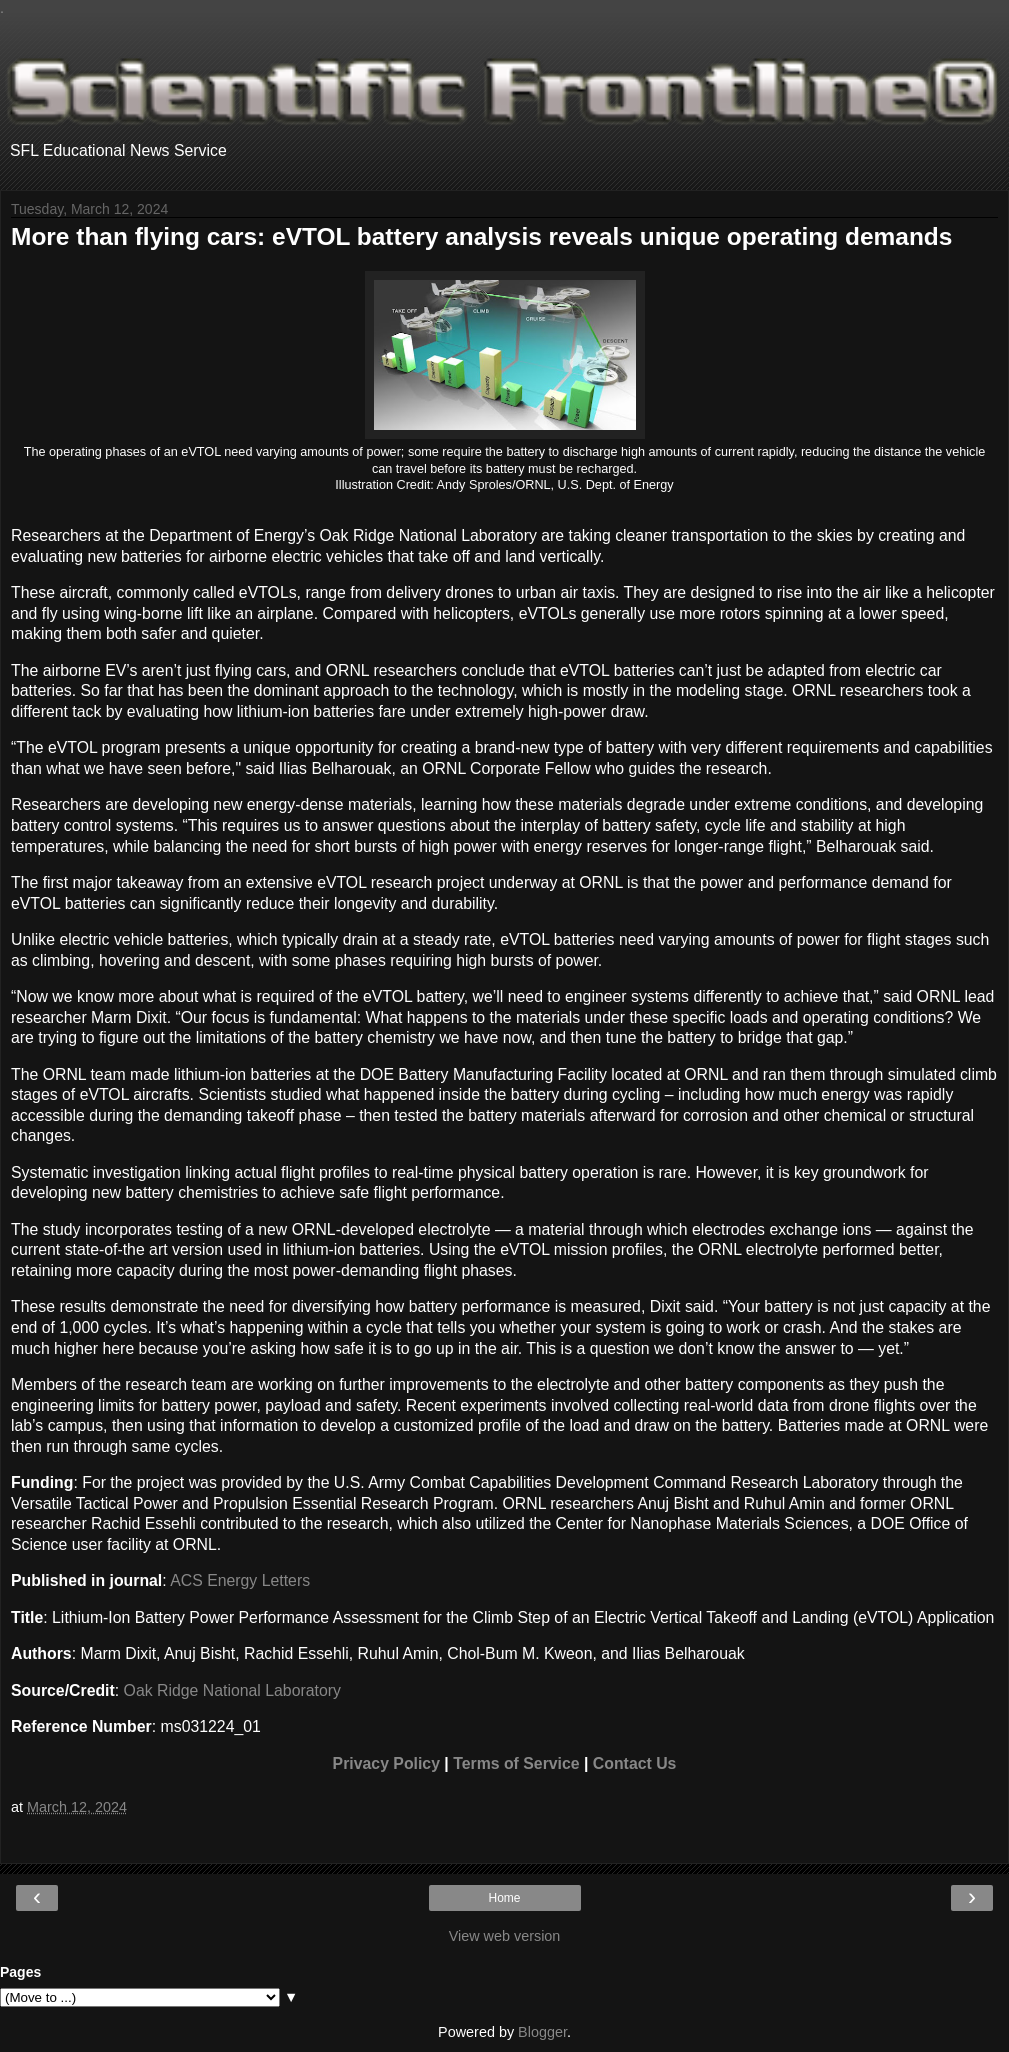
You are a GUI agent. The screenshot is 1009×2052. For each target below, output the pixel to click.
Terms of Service (516, 1763)
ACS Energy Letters (240, 1580)
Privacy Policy (386, 1763)
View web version (505, 1936)
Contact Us (635, 1763)
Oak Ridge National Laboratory (232, 1690)
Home (504, 1898)
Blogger (542, 2032)
